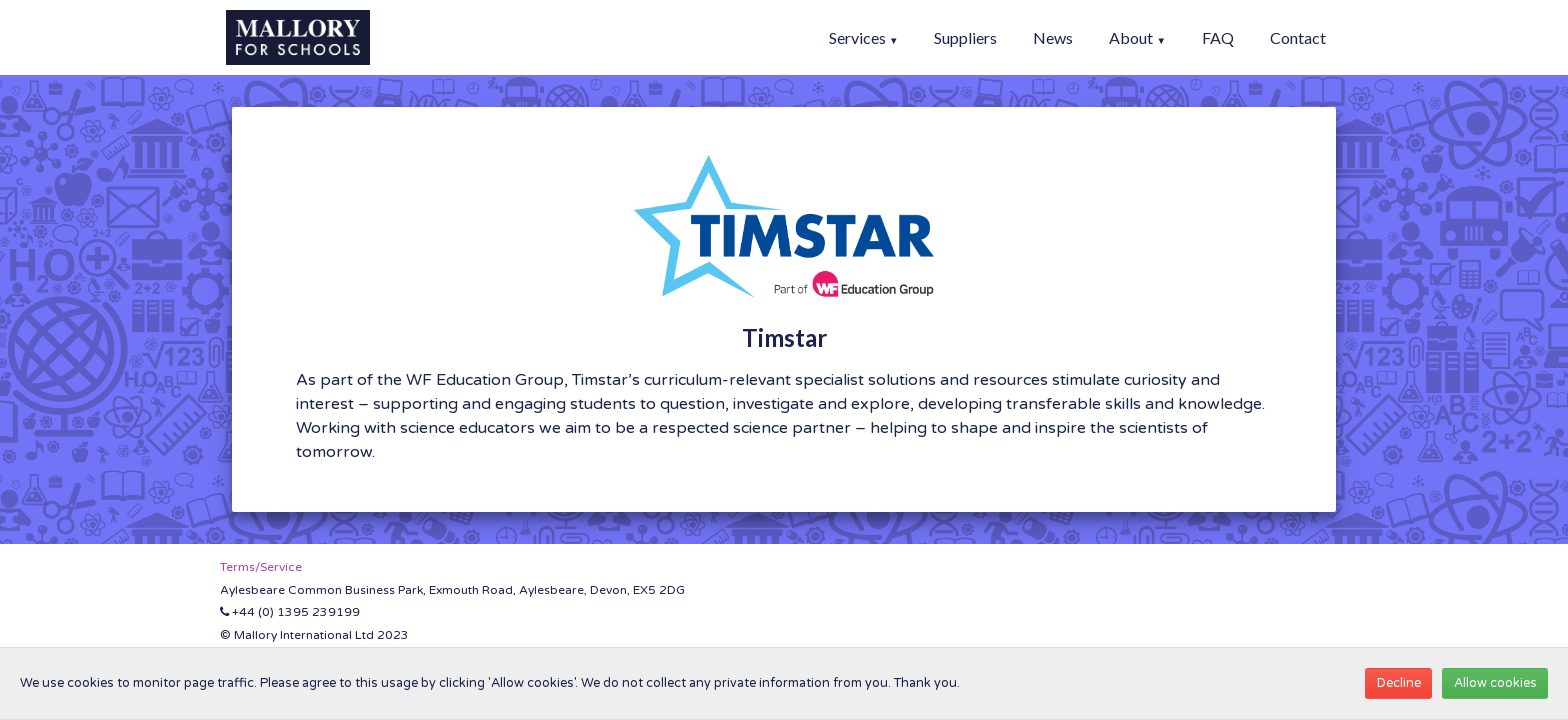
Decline (1399, 683)
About (1137, 37)
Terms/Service (261, 567)
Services (864, 37)
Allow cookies (1495, 683)
